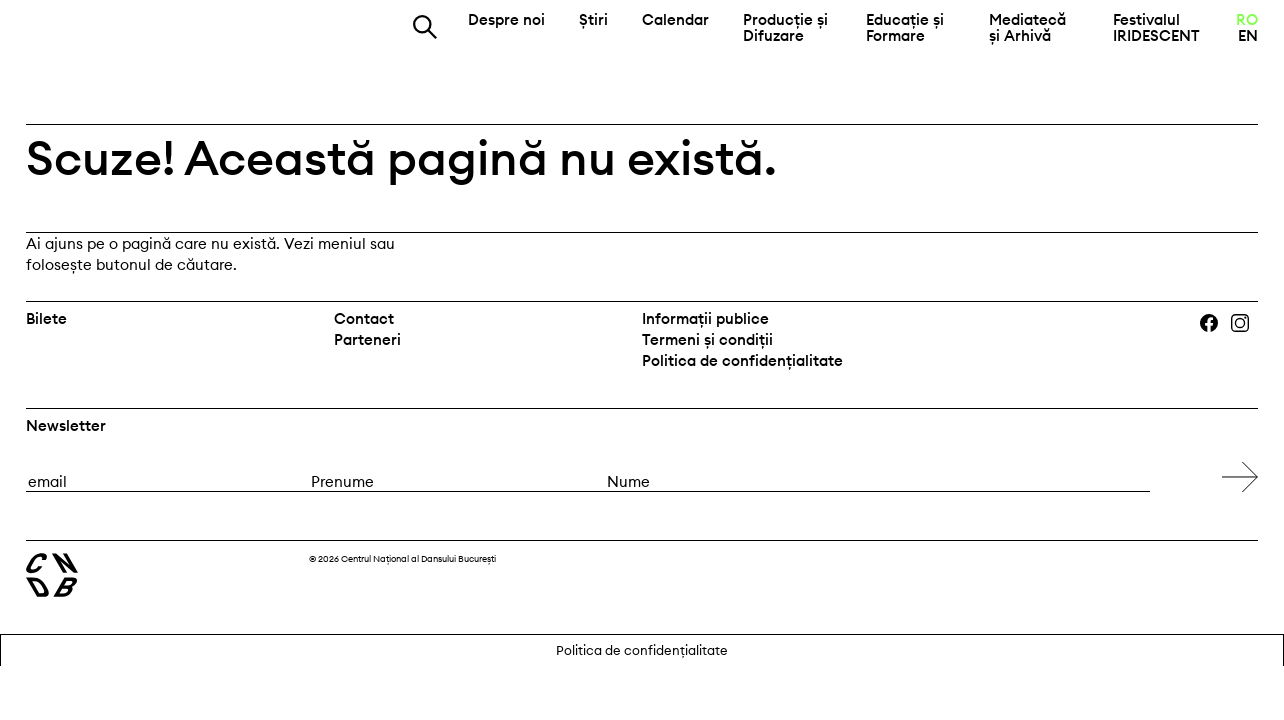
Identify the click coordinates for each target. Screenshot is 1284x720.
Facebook (1214, 323)
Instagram (1246, 323)
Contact (364, 318)
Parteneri (367, 339)
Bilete (46, 318)
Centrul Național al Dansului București (141, 39)
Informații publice (705, 318)
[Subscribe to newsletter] (1240, 477)
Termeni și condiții (707, 339)
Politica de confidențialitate (742, 360)
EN (1248, 36)
